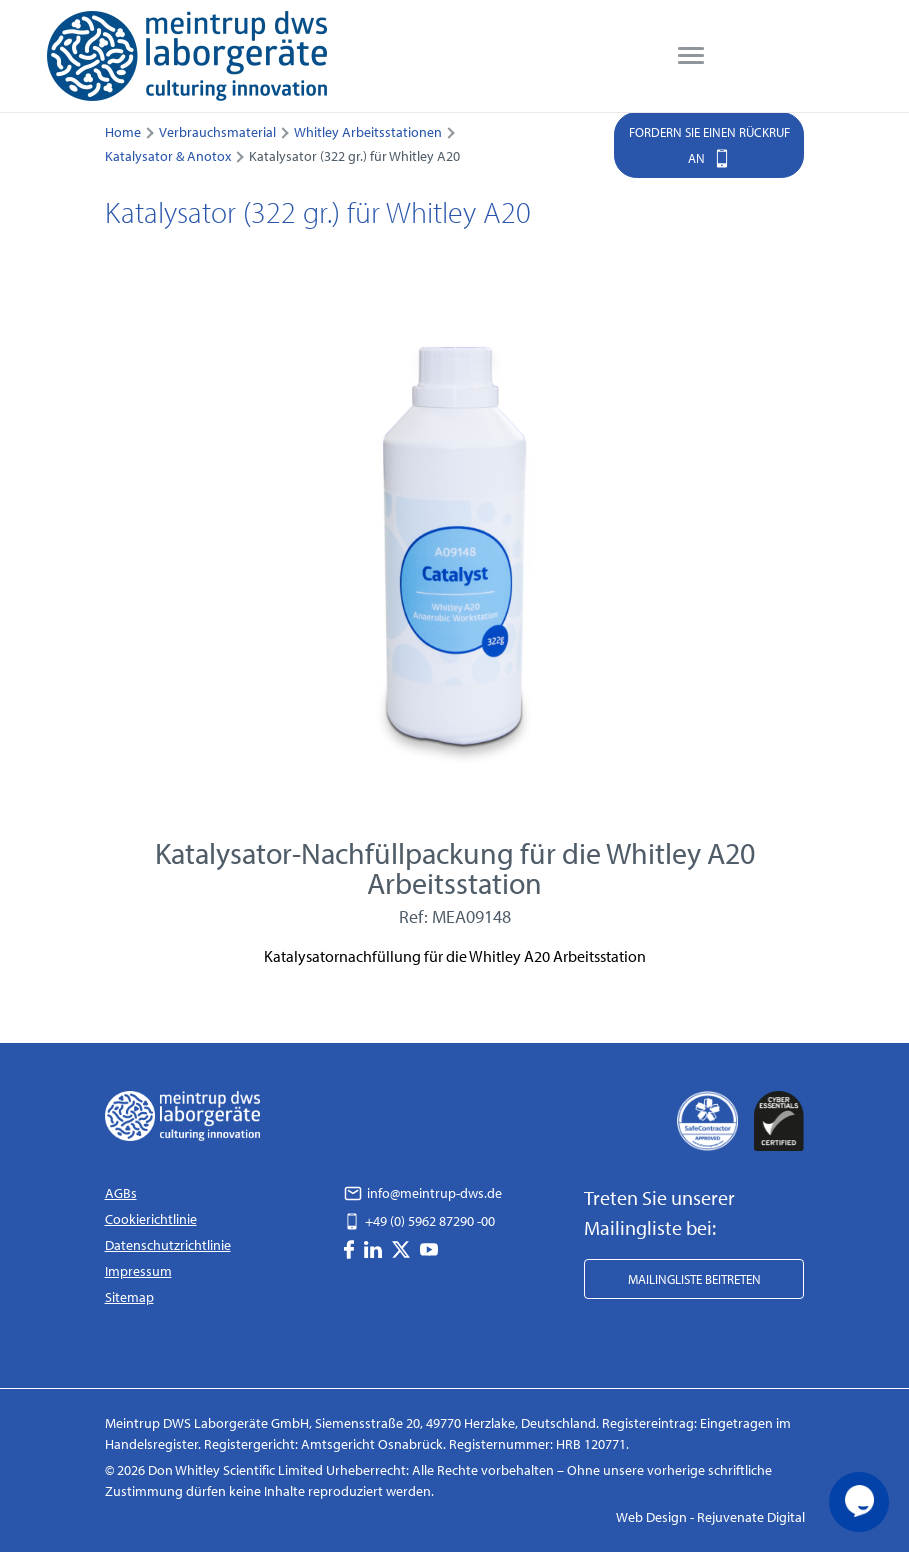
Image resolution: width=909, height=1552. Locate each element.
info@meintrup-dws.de (423, 1193)
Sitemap (129, 1297)
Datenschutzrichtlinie (168, 1245)
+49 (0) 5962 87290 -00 (419, 1221)
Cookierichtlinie (151, 1219)
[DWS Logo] (187, 56)
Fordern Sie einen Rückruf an (709, 147)
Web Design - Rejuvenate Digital (710, 1517)
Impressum (138, 1271)
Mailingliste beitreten (694, 1279)
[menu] (691, 56)
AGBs (121, 1193)
